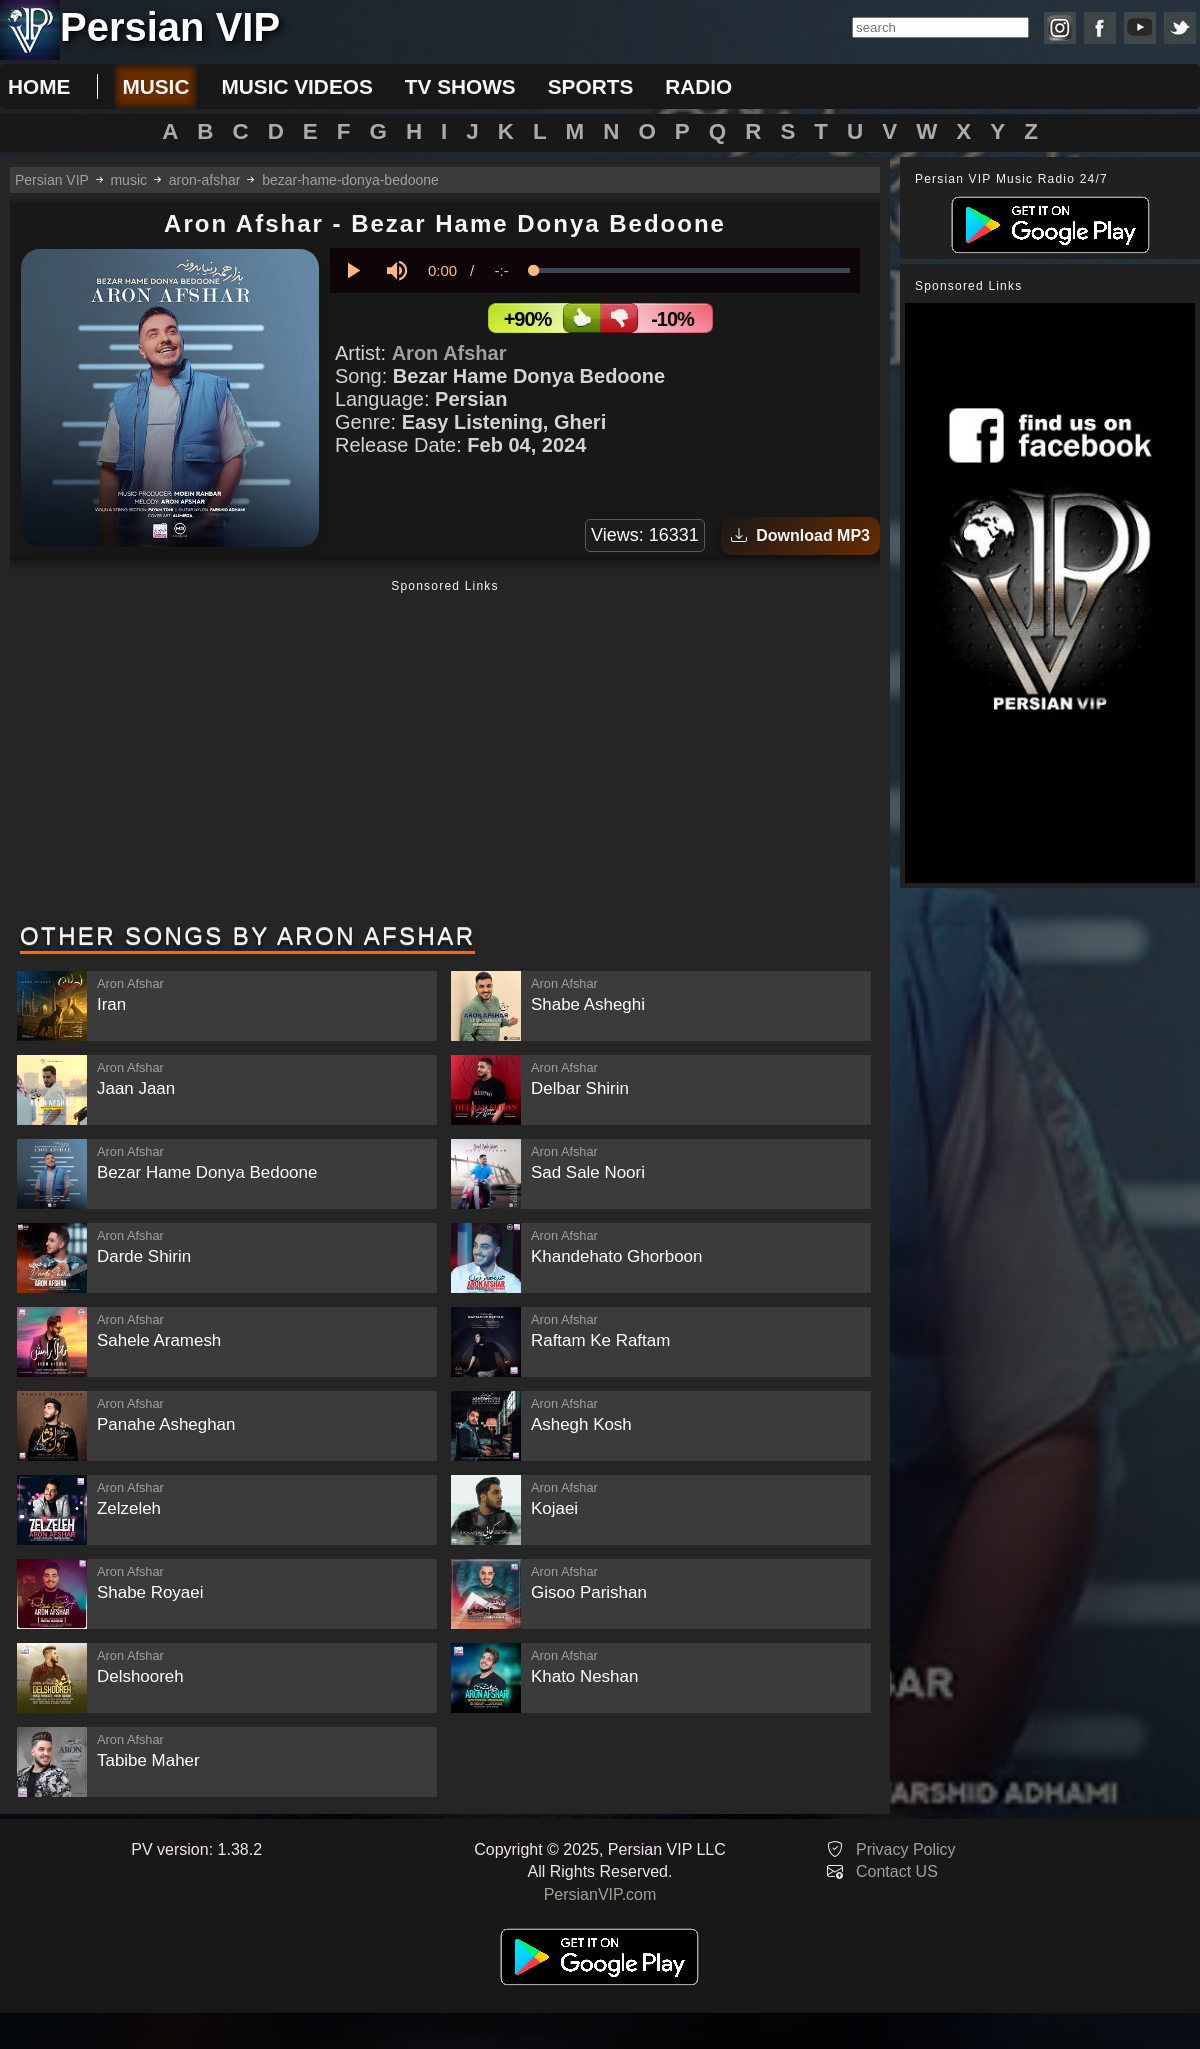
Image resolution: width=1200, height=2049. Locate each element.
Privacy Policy (906, 1849)
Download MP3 (800, 535)
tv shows (460, 86)
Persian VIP (52, 180)
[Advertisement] (445, 753)
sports (591, 86)
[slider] (692, 270)
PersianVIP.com (600, 1894)
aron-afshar (205, 180)
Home (39, 86)
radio (698, 86)
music (155, 86)
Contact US (897, 1871)
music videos (296, 86)
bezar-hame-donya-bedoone (350, 180)
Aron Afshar (449, 353)
